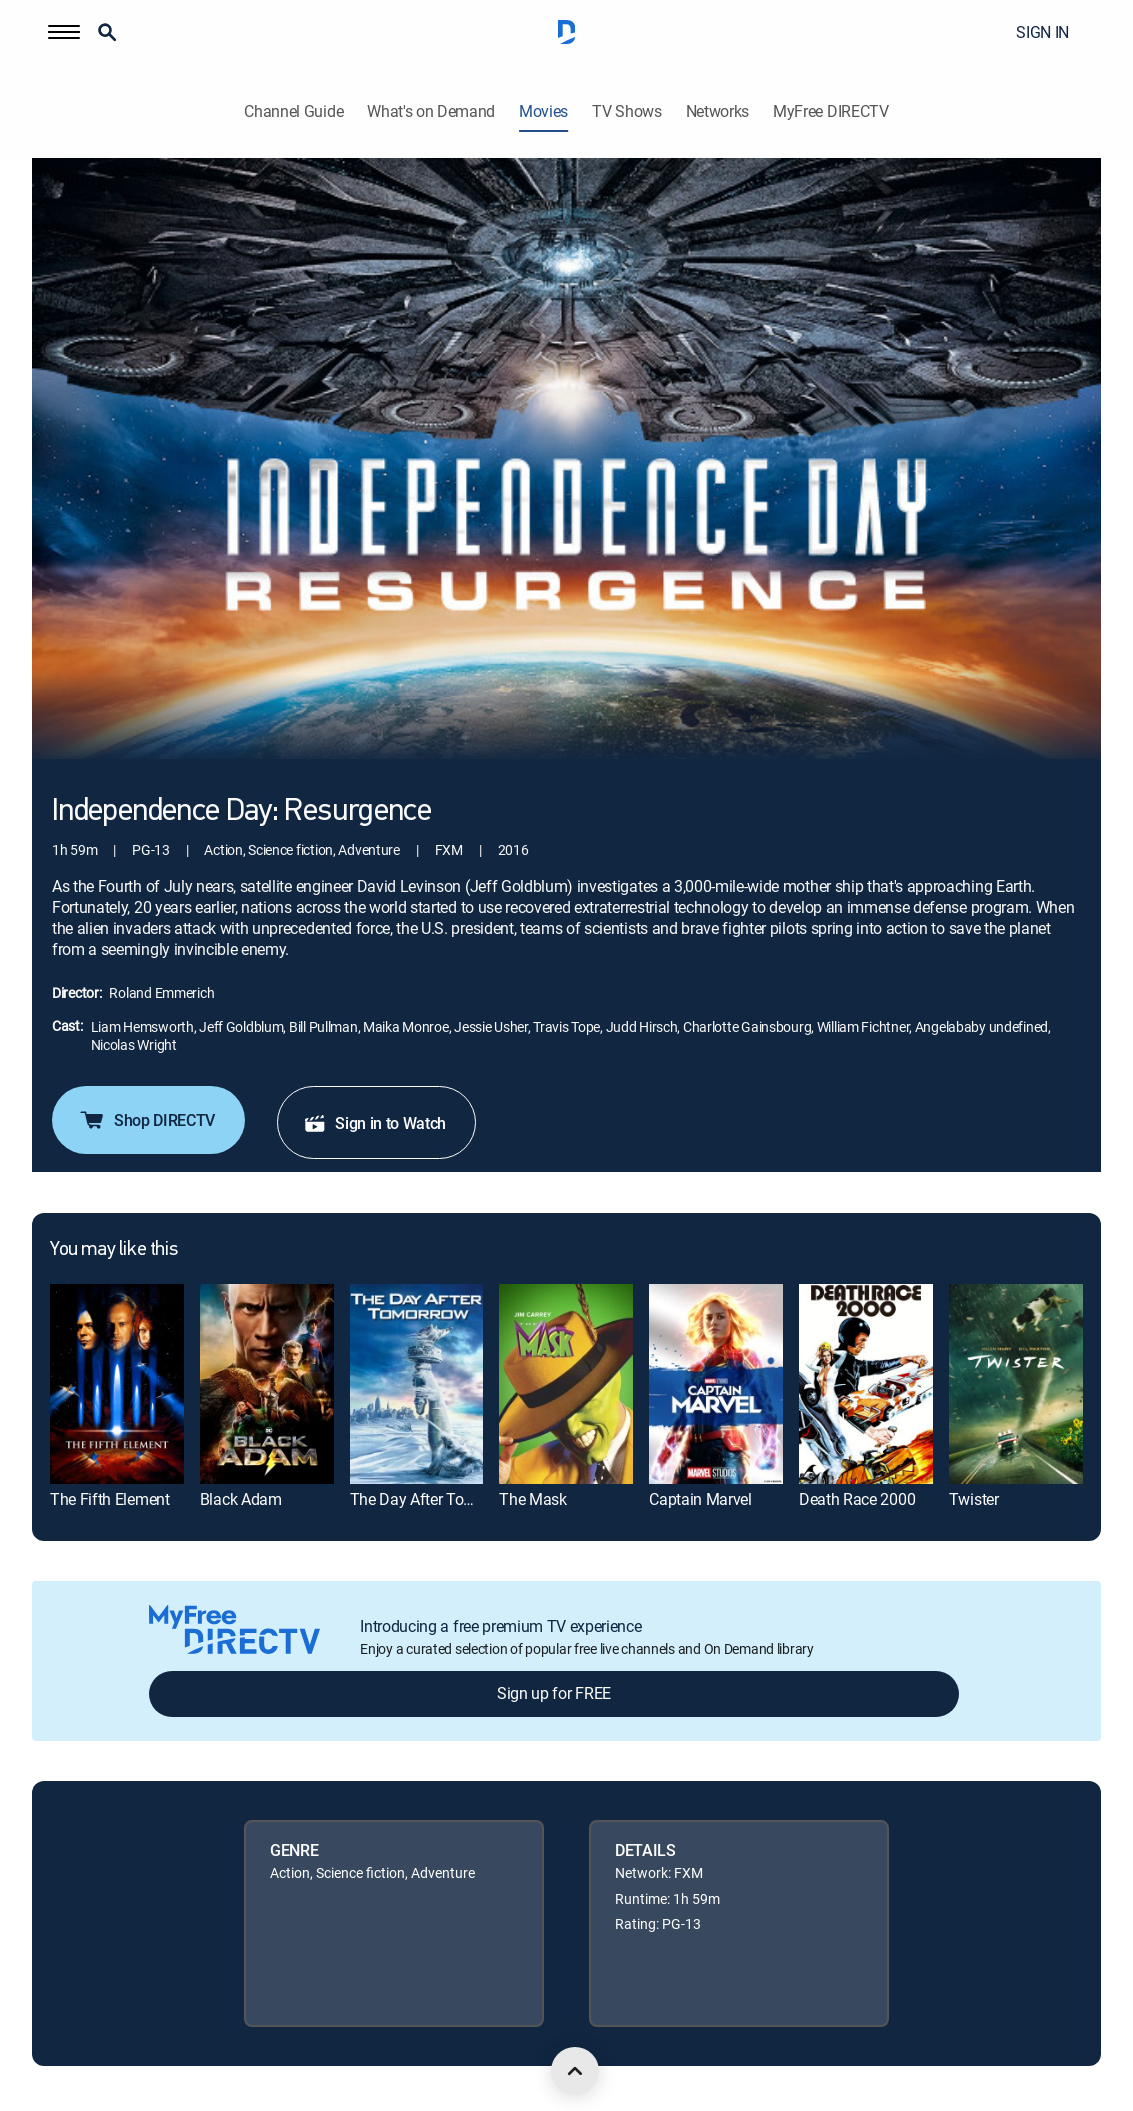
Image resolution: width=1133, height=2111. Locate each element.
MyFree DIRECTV (831, 111)
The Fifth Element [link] (110, 1499)
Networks (717, 111)
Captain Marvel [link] (700, 1499)
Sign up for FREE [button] (554, 1693)
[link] (117, 1384)
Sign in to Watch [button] (374, 1123)
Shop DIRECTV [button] (146, 1120)
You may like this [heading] (113, 1250)
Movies (543, 111)
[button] (64, 32)
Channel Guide (293, 111)
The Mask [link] (532, 1499)
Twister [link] (974, 1499)
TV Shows (626, 111)
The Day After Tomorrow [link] (433, 1499)
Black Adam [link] (241, 1499)
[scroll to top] (575, 2071)
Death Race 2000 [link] (857, 1499)
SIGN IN (1042, 32)
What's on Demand (431, 111)
